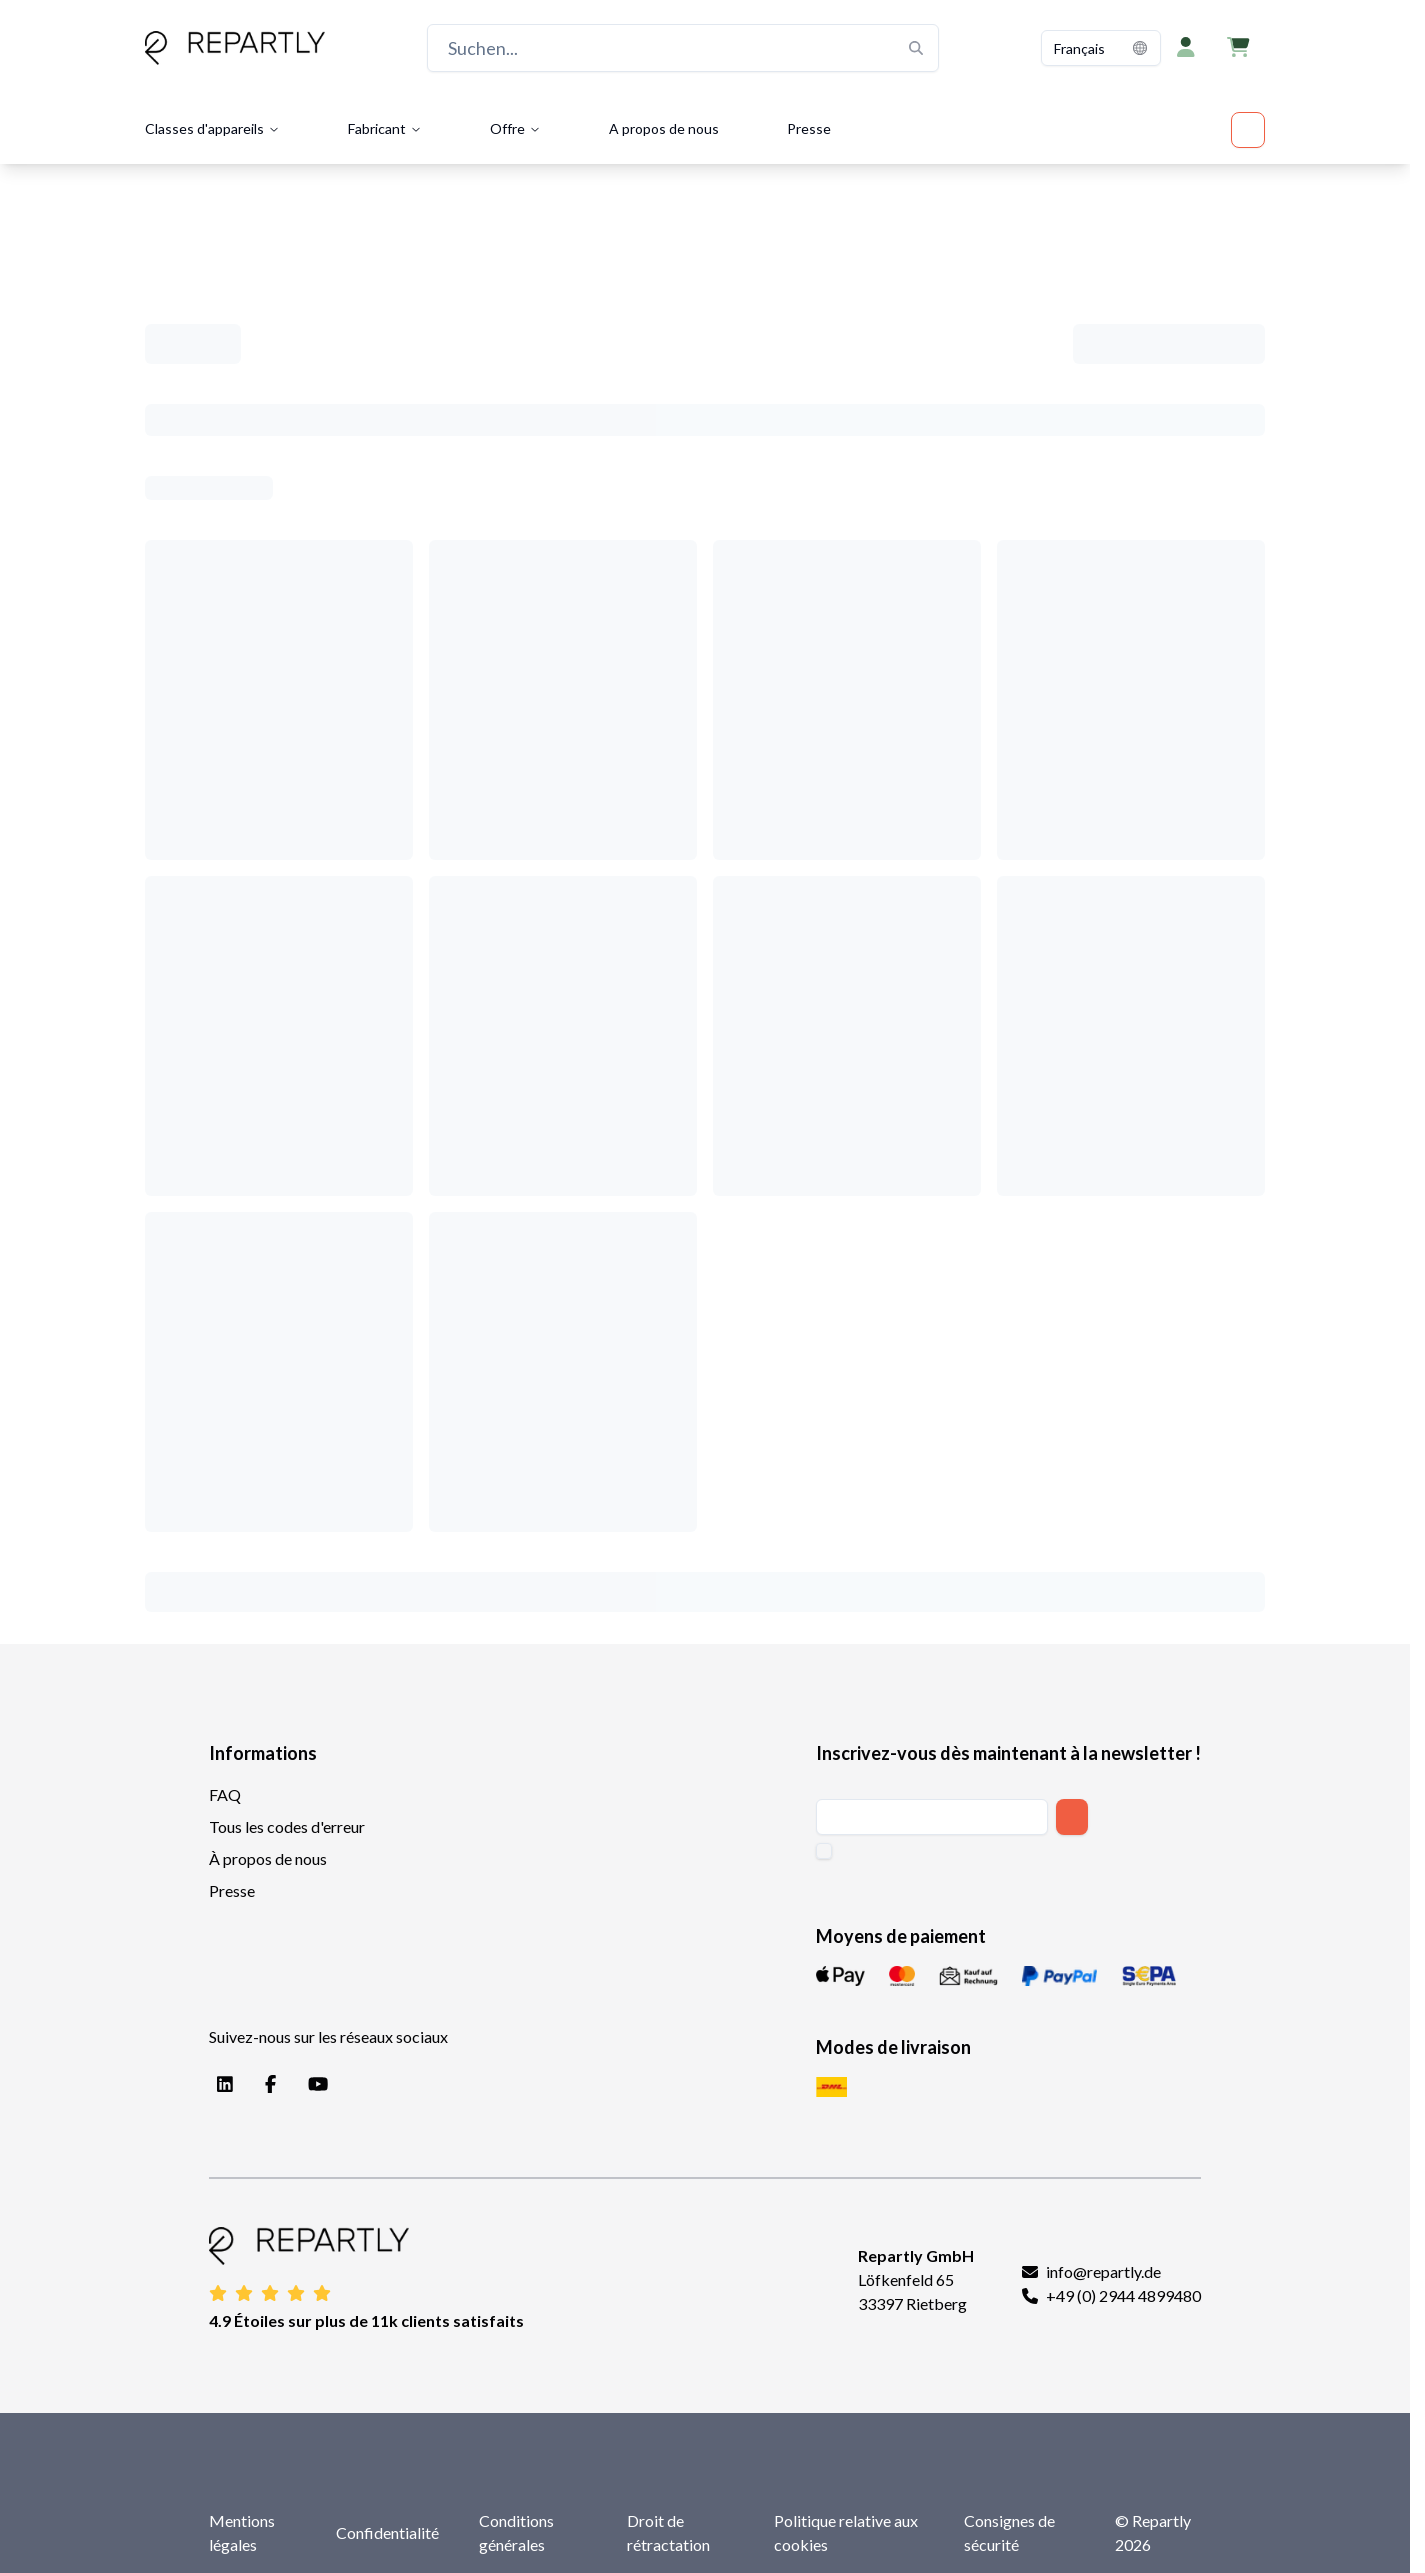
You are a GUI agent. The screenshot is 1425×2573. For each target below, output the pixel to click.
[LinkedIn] (221, 2085)
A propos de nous (664, 128)
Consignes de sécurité (1009, 2532)
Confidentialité (387, 2532)
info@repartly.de (1103, 2271)
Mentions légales (242, 2532)
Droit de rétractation (668, 2532)
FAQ (225, 1794)
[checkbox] (824, 1851)
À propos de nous (268, 1858)
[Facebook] (266, 2085)
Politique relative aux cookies (846, 2532)
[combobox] (1101, 48)
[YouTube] (314, 2085)
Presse (809, 128)
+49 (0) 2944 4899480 (1123, 2295)
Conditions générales (516, 2532)
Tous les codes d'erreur (287, 1826)
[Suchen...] (683, 48)
